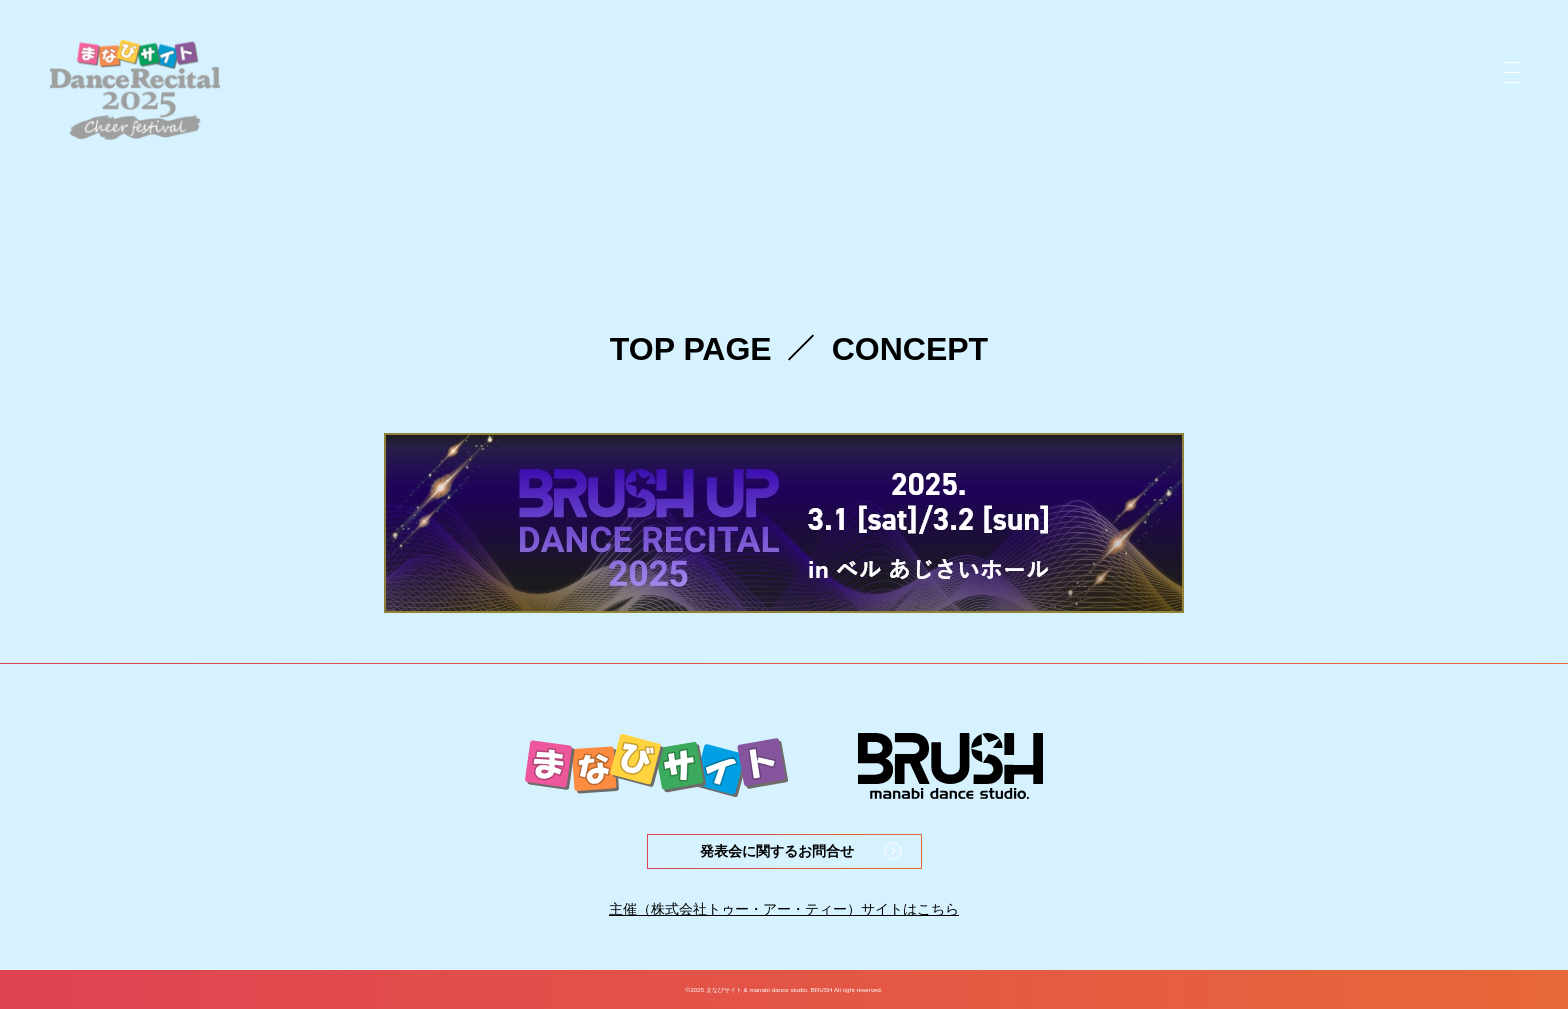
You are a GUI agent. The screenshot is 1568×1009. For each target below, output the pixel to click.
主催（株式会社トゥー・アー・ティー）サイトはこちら (784, 909)
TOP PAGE (691, 349)
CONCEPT (910, 349)
